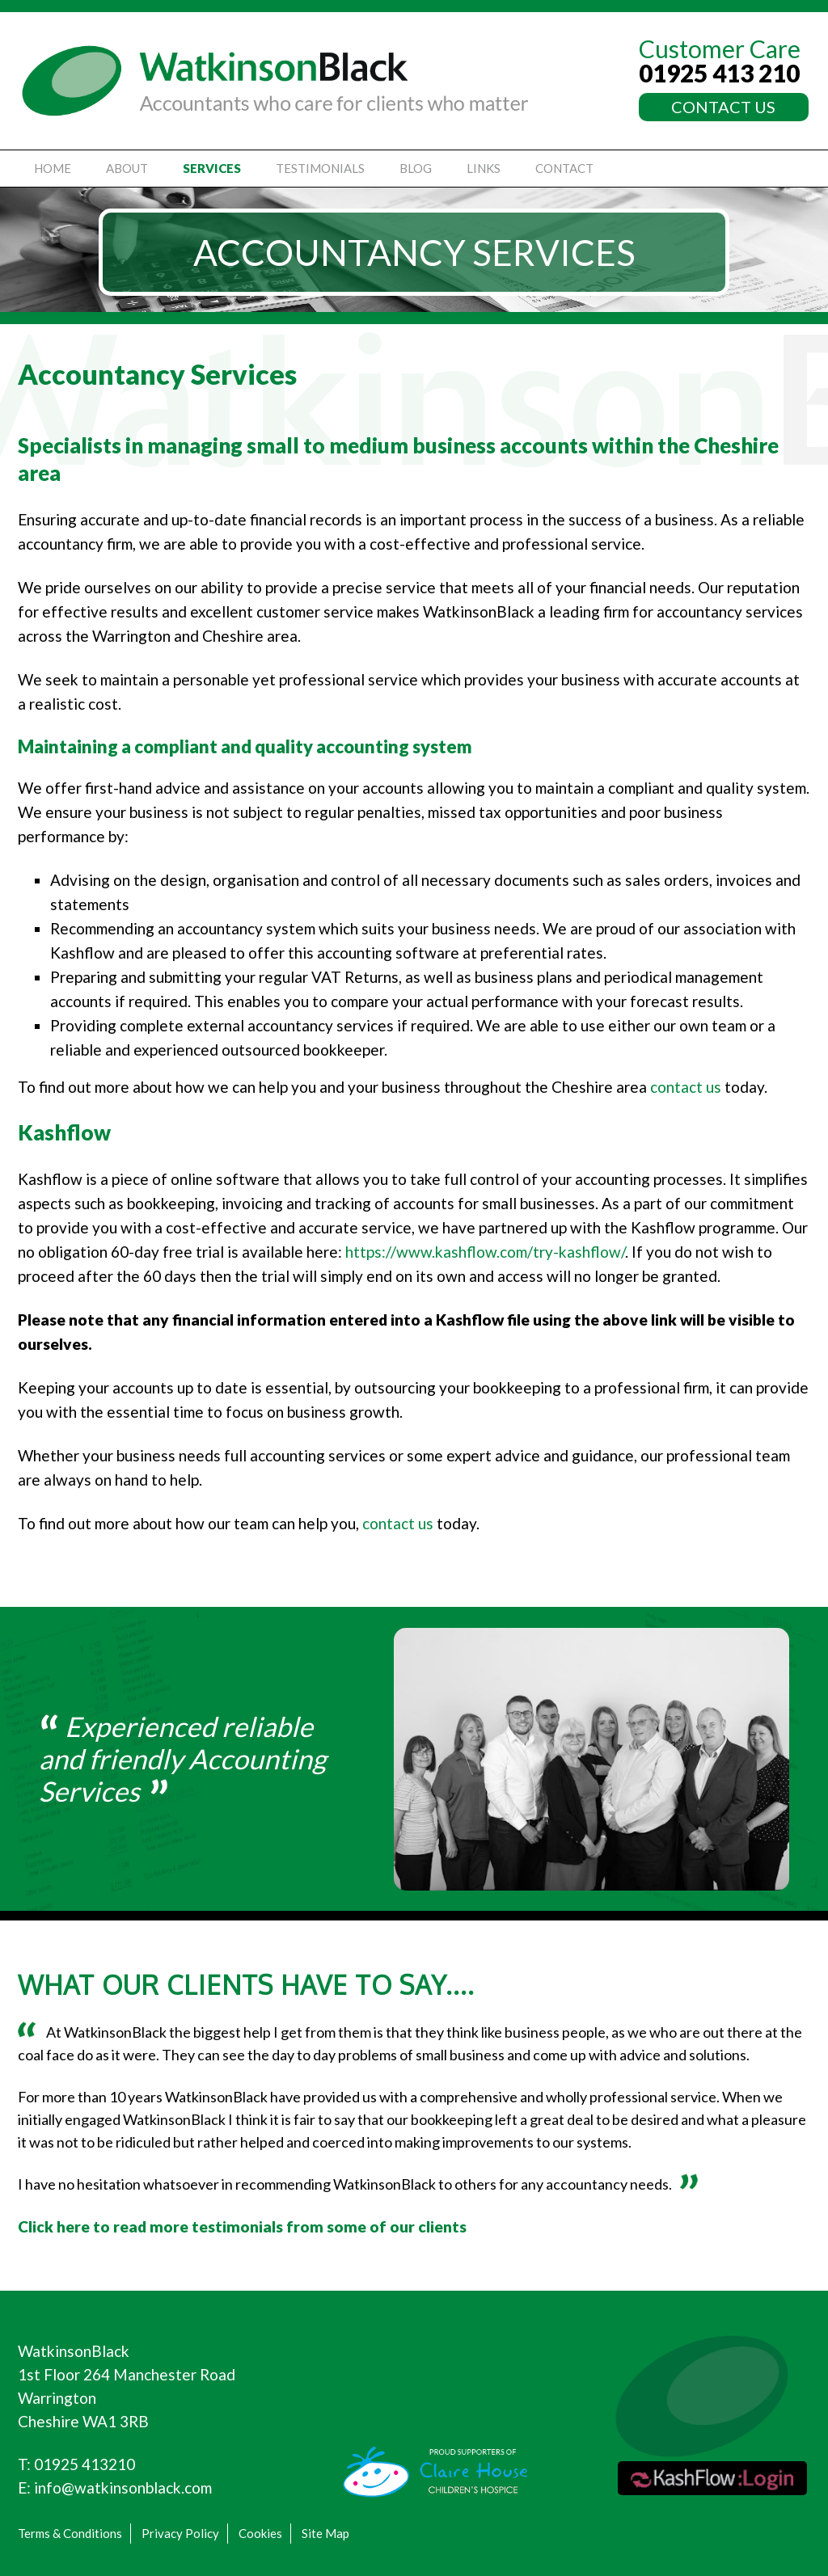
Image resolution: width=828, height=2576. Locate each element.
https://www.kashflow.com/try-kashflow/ (485, 1251)
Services (212, 168)
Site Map (325, 2533)
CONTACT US (723, 106)
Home (52, 168)
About (127, 168)
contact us (685, 1086)
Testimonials (320, 168)
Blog (415, 168)
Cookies (260, 2533)
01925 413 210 (719, 72)
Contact (564, 168)
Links (484, 168)
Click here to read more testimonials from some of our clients (242, 2226)
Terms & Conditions (70, 2533)
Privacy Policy (180, 2533)
